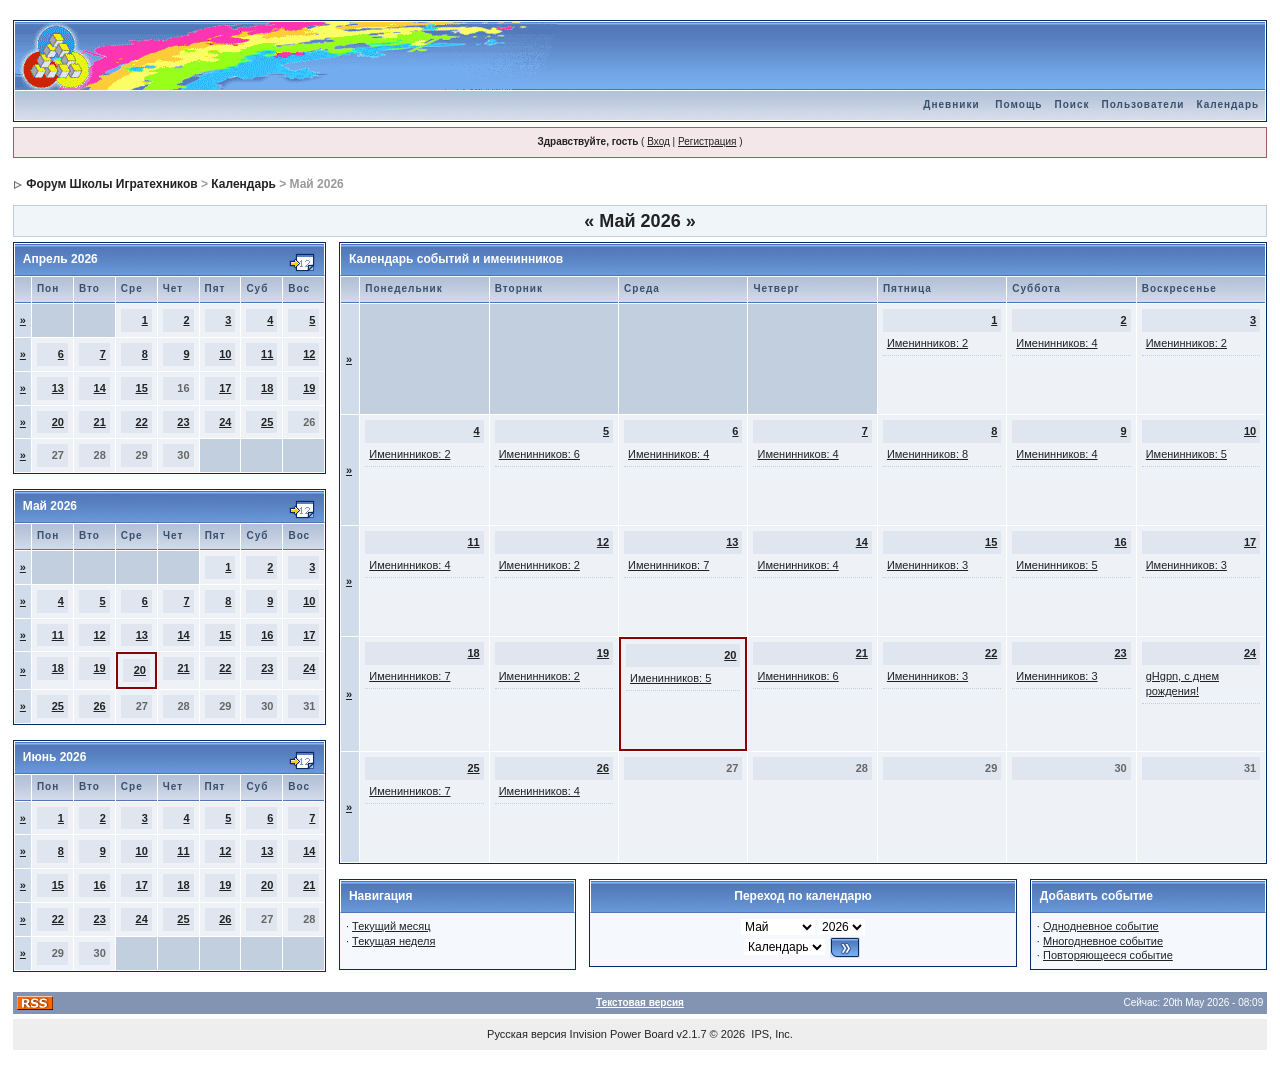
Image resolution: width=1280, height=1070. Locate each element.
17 (225, 388)
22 (142, 422)
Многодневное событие (1103, 941)
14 (100, 388)
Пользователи (1142, 104)
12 (309, 354)
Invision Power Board (622, 1034)
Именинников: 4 (1056, 343)
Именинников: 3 (927, 565)
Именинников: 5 (1186, 454)
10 (225, 354)
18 (267, 388)
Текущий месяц (391, 926)
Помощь (1018, 104)
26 (99, 706)
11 (267, 354)
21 (100, 422)
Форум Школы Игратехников (112, 184)
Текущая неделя (393, 941)
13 (58, 388)
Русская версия (526, 1034)
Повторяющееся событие (1108, 955)
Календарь (1227, 104)
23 (183, 422)
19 (309, 388)
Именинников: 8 (927, 454)
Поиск (1071, 104)
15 (142, 388)
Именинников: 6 (539, 454)
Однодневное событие (1101, 926)
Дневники (951, 104)
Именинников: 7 (668, 565)
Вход (658, 141)
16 (267, 635)
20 (58, 422)
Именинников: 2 (927, 343)
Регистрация (707, 141)
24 (225, 422)
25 (267, 422)
